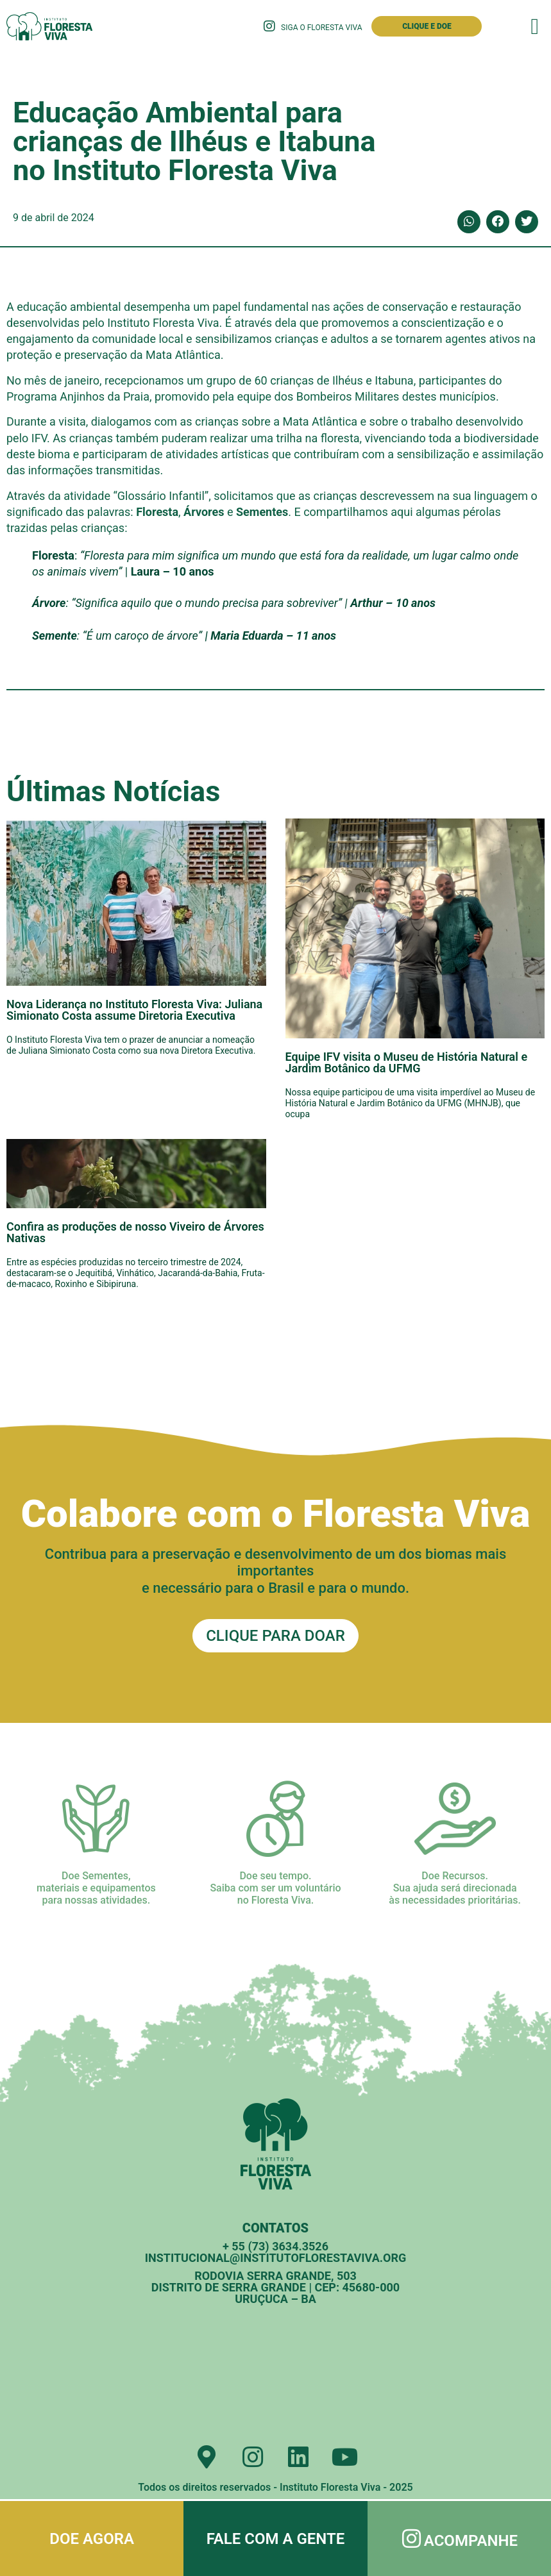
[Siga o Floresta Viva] (269, 26)
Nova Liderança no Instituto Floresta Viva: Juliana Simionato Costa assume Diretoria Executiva (134, 1009)
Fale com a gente (276, 2539)
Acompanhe (471, 2541)
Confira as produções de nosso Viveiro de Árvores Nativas (135, 1232)
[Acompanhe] (411, 2538)
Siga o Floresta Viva (321, 27)
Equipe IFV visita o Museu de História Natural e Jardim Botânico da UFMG (406, 1062)
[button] (535, 27)
